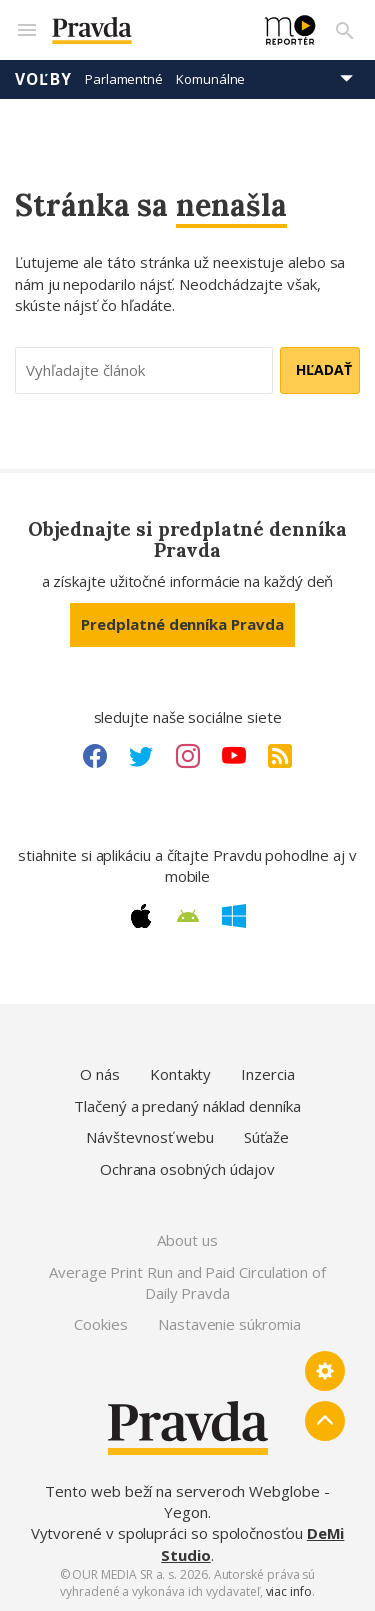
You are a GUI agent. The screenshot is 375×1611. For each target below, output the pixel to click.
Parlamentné (124, 79)
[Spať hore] (325, 1421)
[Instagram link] (188, 756)
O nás (100, 1074)
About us (187, 1240)
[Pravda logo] (146, 30)
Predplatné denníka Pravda (182, 624)
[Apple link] (141, 916)
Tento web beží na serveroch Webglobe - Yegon (187, 1501)
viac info (289, 1591)
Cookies (100, 1324)
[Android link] (188, 916)
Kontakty (180, 1074)
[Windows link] (234, 916)
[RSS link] (280, 756)
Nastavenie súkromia (229, 1324)
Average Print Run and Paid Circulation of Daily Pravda (187, 1282)
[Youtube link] (234, 756)
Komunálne (210, 79)
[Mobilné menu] (26, 30)
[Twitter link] (141, 756)
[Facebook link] (95, 756)
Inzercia (267, 1074)
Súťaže (266, 1137)
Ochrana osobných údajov (187, 1169)
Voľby (43, 79)
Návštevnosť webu (150, 1137)
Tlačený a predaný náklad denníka (187, 1106)
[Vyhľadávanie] (345, 30)
